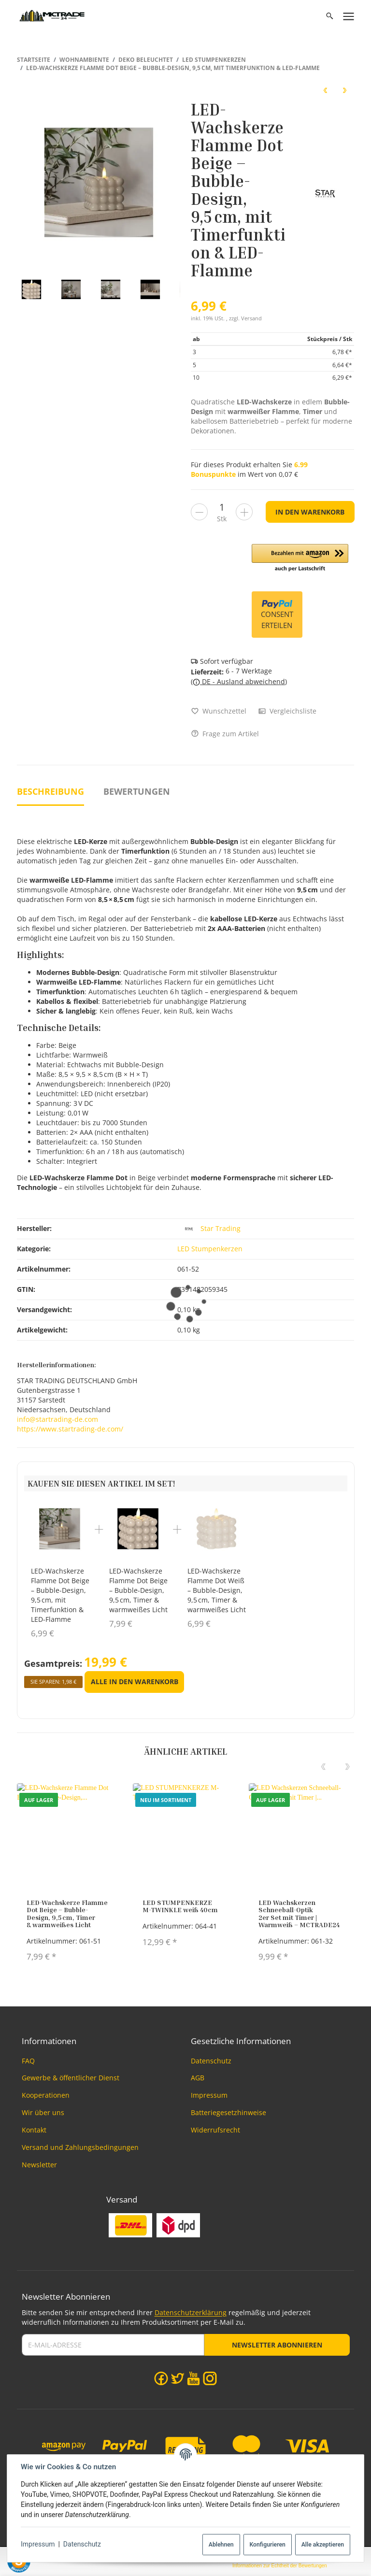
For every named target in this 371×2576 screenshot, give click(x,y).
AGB (197, 2077)
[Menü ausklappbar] (348, 16)
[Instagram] (210, 2378)
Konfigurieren (267, 2544)
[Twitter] (178, 2378)
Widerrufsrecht (215, 2129)
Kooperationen (46, 2095)
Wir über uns (43, 2112)
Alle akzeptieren (322, 2544)
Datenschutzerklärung (191, 2312)
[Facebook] (161, 2378)
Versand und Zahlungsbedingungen (80, 2147)
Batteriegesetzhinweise (228, 2112)
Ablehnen (221, 2544)
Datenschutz (82, 2544)
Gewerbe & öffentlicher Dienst (70, 2077)
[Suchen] (329, 16)
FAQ (28, 2060)
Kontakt (34, 2129)
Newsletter (39, 2164)
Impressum (38, 2544)
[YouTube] (193, 2378)
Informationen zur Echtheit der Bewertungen (279, 2565)
